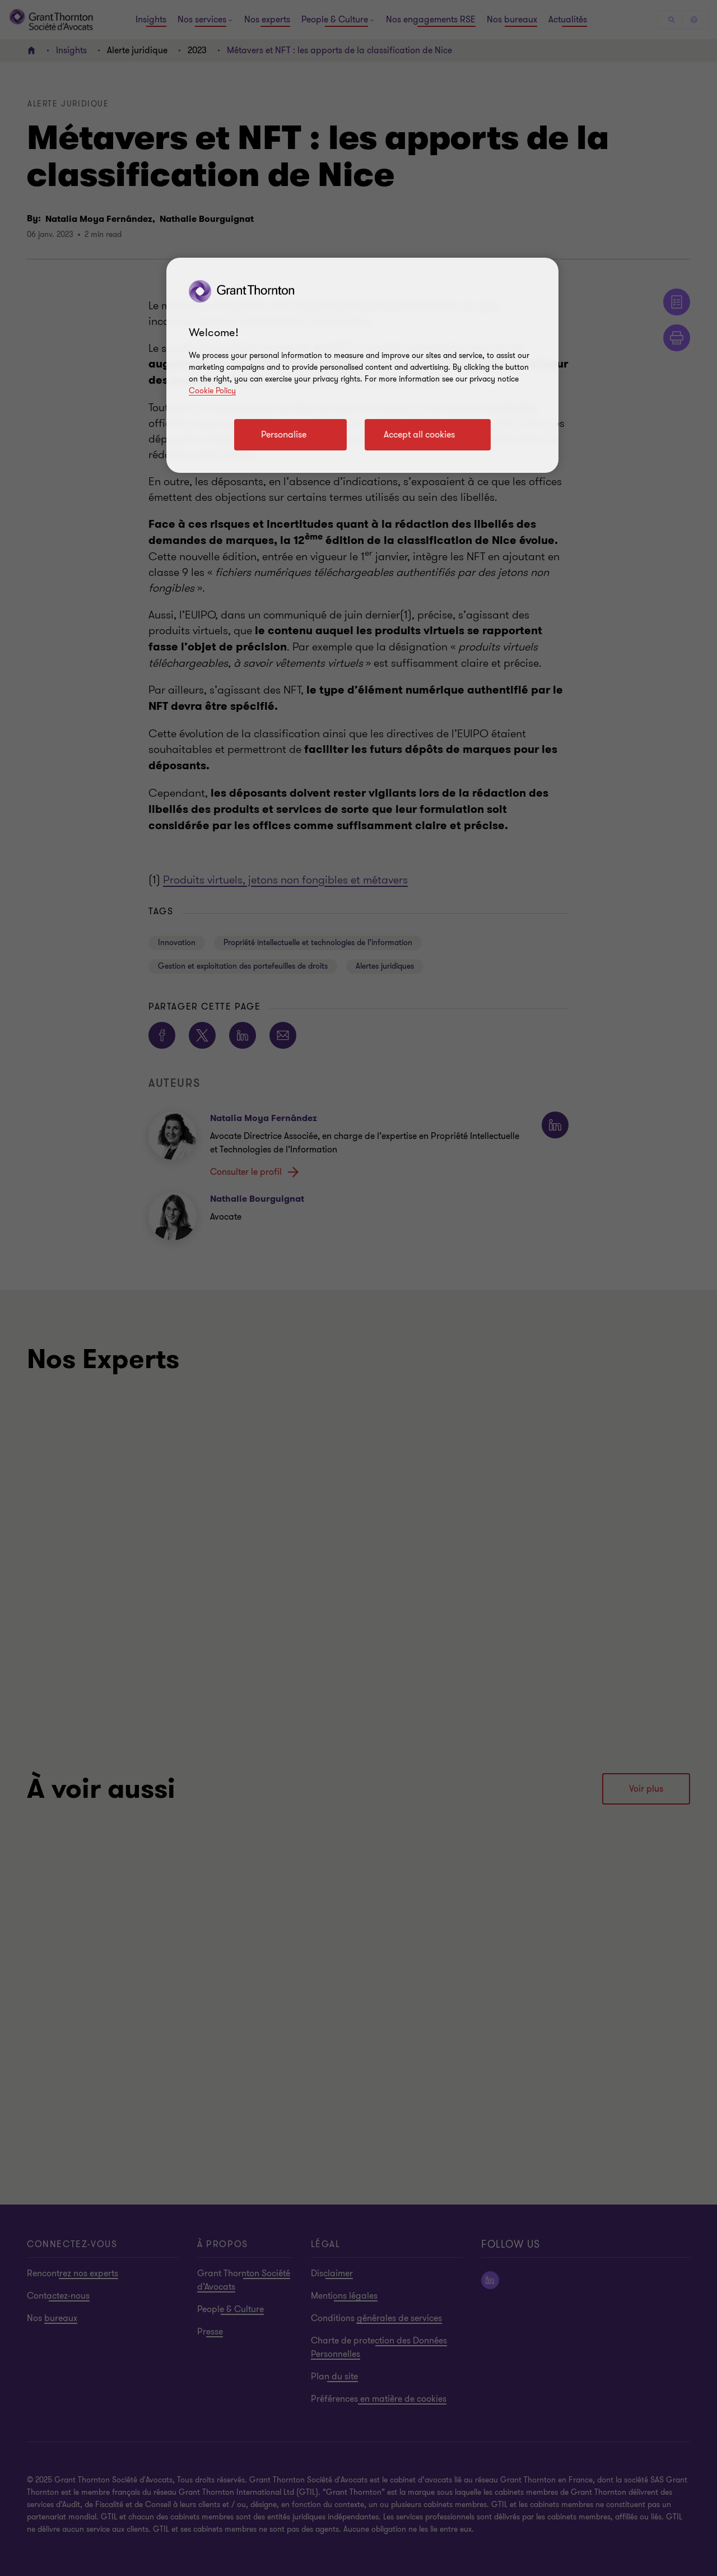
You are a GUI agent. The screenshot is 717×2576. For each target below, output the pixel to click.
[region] (362, 365)
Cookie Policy (212, 390)
